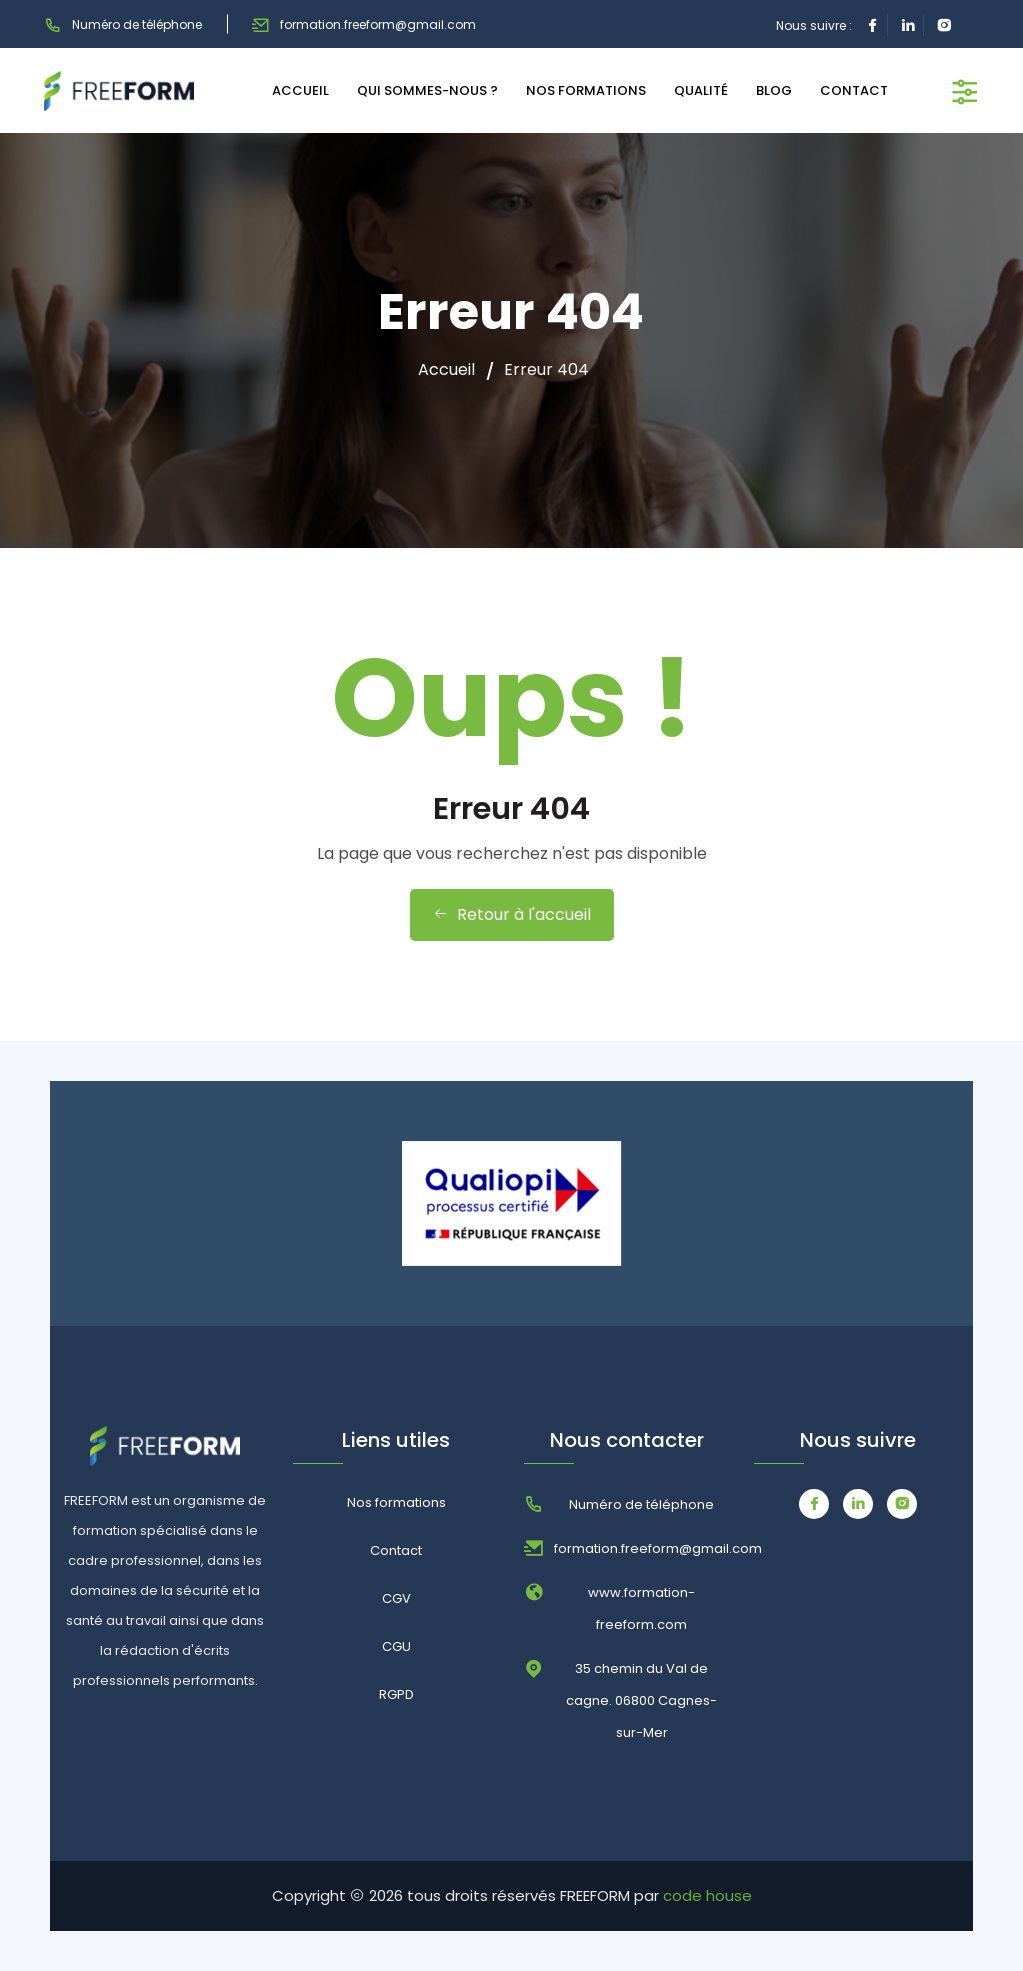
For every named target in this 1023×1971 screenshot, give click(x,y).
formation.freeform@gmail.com (364, 24)
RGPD (396, 1694)
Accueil (446, 370)
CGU (396, 1646)
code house (707, 1895)
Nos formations (396, 1502)
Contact (396, 1550)
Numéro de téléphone (123, 24)
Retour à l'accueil (512, 914)
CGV (396, 1598)
